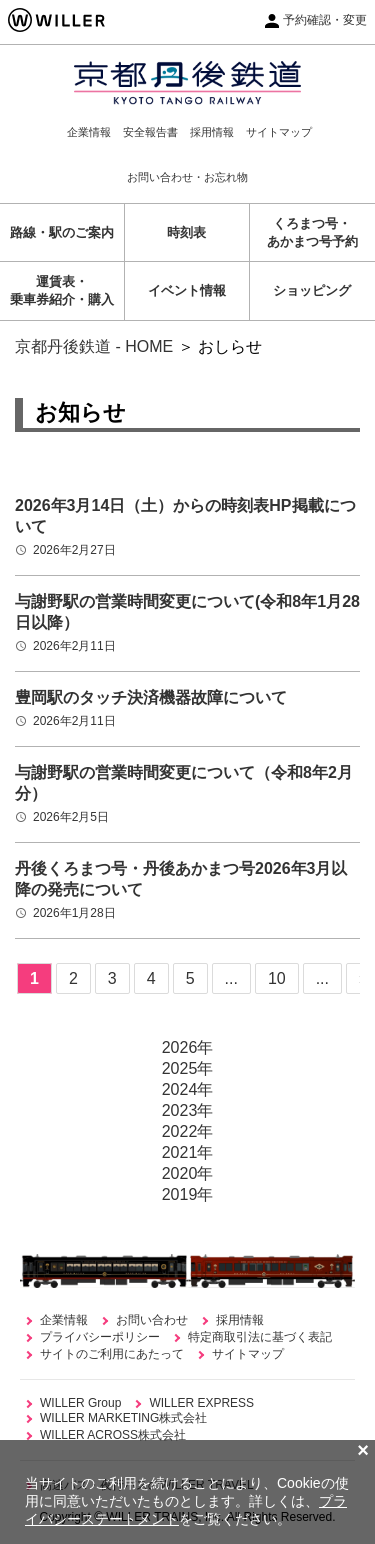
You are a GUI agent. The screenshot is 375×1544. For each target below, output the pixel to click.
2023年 (188, 1110)
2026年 (188, 1047)
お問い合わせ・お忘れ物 (187, 177)
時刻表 (186, 232)
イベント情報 (187, 290)
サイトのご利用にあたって (112, 1354)
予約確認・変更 (325, 20)
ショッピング (312, 290)
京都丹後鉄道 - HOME (94, 346)
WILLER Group (80, 1403)
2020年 (188, 1173)
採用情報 (212, 132)
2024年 (188, 1089)
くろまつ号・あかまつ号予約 (312, 232)
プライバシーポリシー (100, 1337)
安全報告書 (150, 132)
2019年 (188, 1194)
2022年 (188, 1131)
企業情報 (89, 132)
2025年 (188, 1068)
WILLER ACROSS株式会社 (113, 1435)
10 (277, 978)
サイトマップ (279, 132)
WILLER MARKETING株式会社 (123, 1418)
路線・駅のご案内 (62, 232)
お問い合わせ (152, 1320)
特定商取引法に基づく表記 (260, 1337)
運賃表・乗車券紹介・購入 (62, 290)
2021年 (188, 1152)
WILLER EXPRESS (201, 1403)
